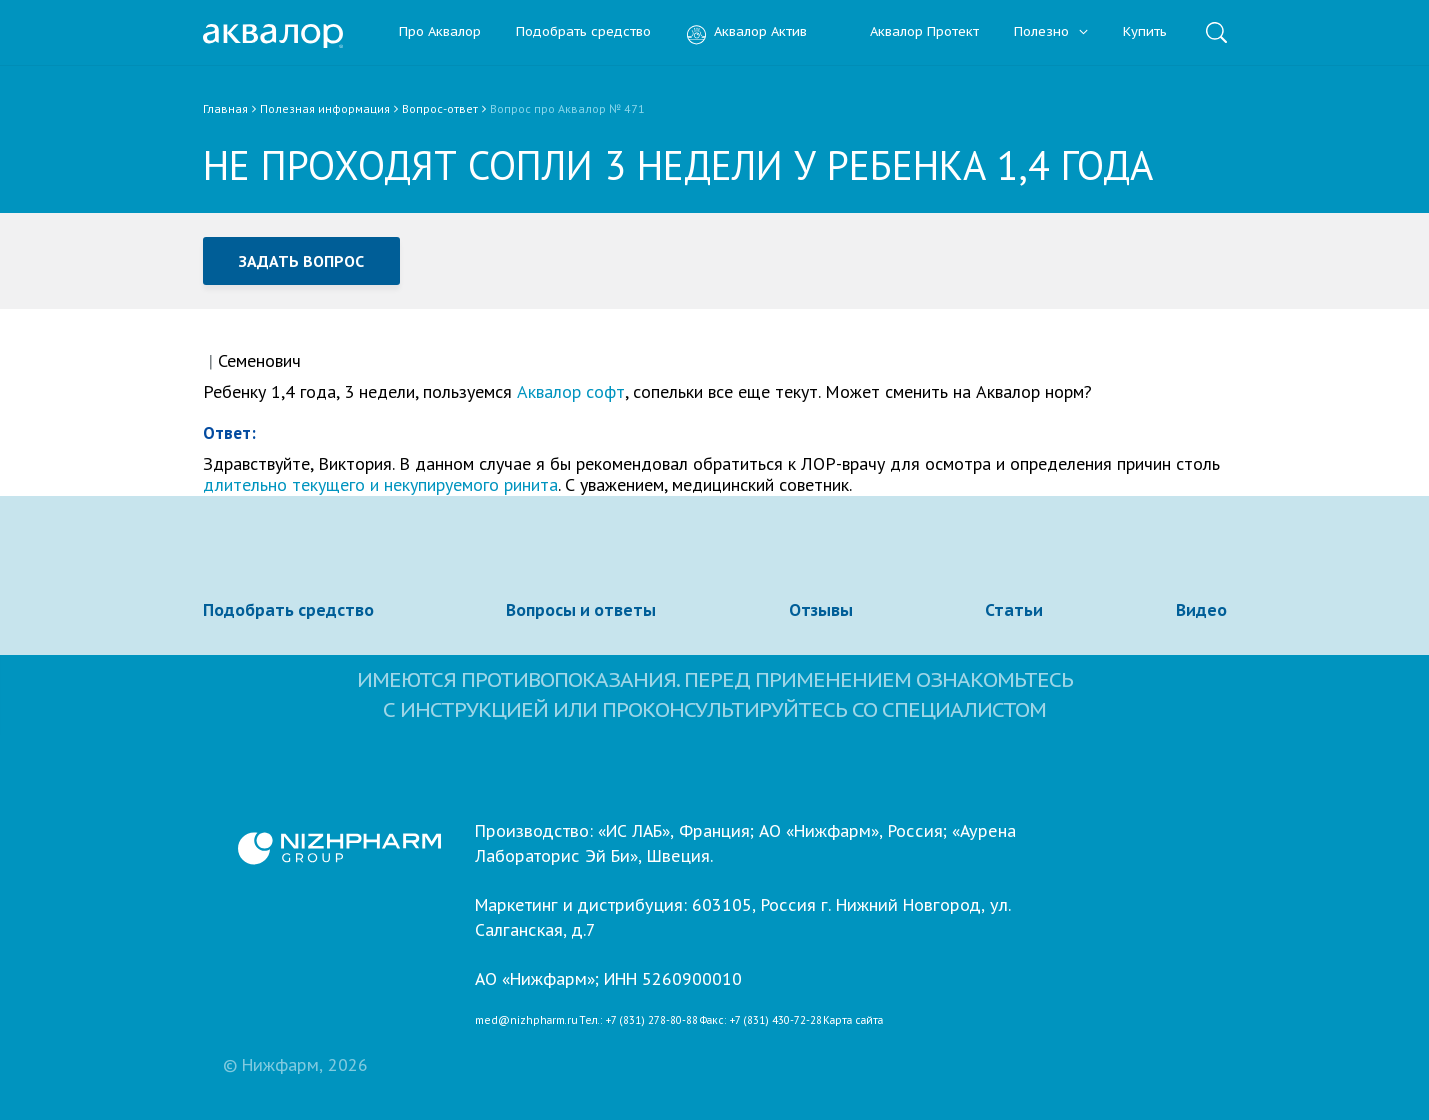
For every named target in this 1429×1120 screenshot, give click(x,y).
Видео (1201, 610)
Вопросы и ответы (581, 610)
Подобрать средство (583, 32)
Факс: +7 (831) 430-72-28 (761, 1021)
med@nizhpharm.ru (526, 1021)
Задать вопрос (302, 261)
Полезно (1051, 32)
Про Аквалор (440, 32)
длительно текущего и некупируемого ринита (380, 484)
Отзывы (821, 610)
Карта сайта (853, 1021)
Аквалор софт (571, 391)
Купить (1145, 32)
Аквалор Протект (910, 32)
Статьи (1014, 610)
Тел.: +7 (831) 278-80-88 (638, 1021)
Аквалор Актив (746, 32)
